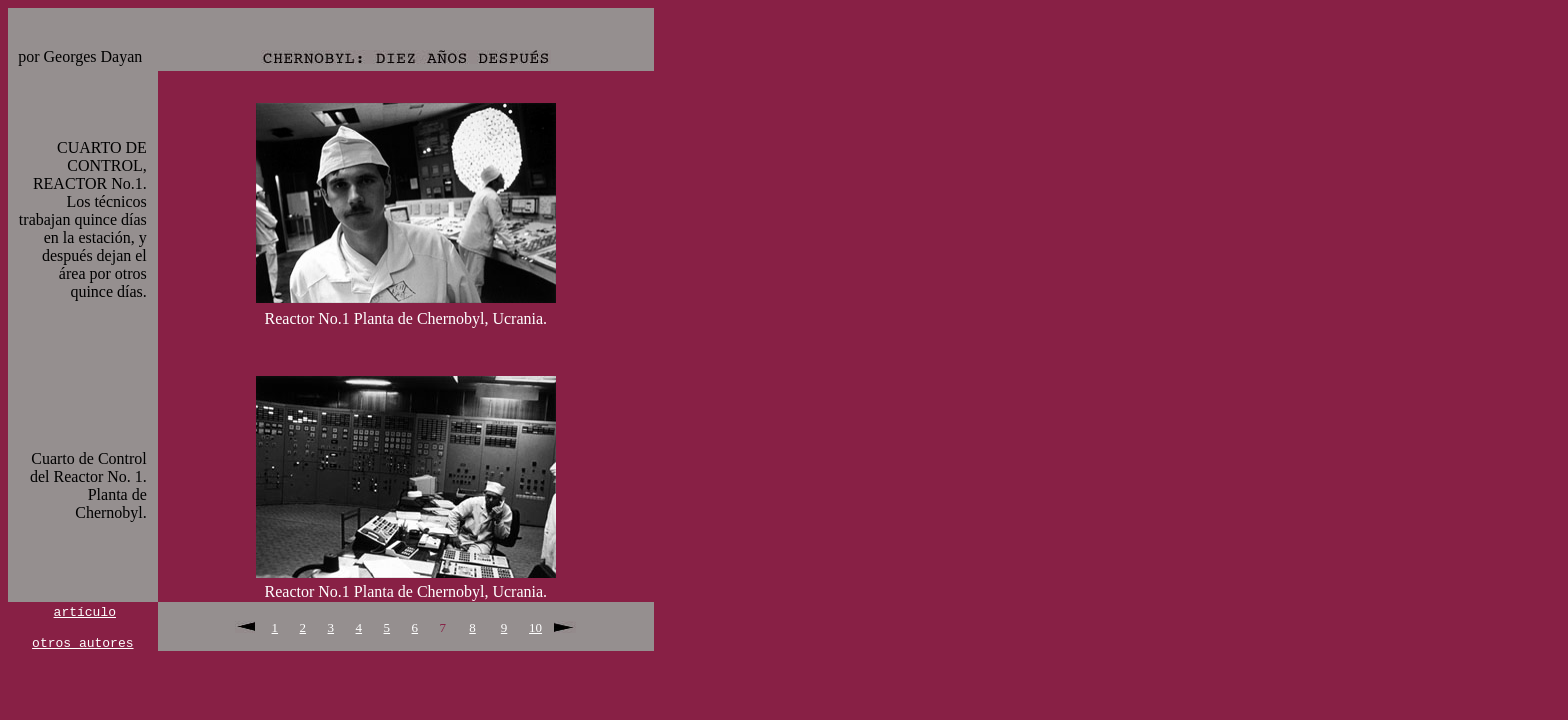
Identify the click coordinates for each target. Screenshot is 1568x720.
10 (535, 628)
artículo (85, 611)
